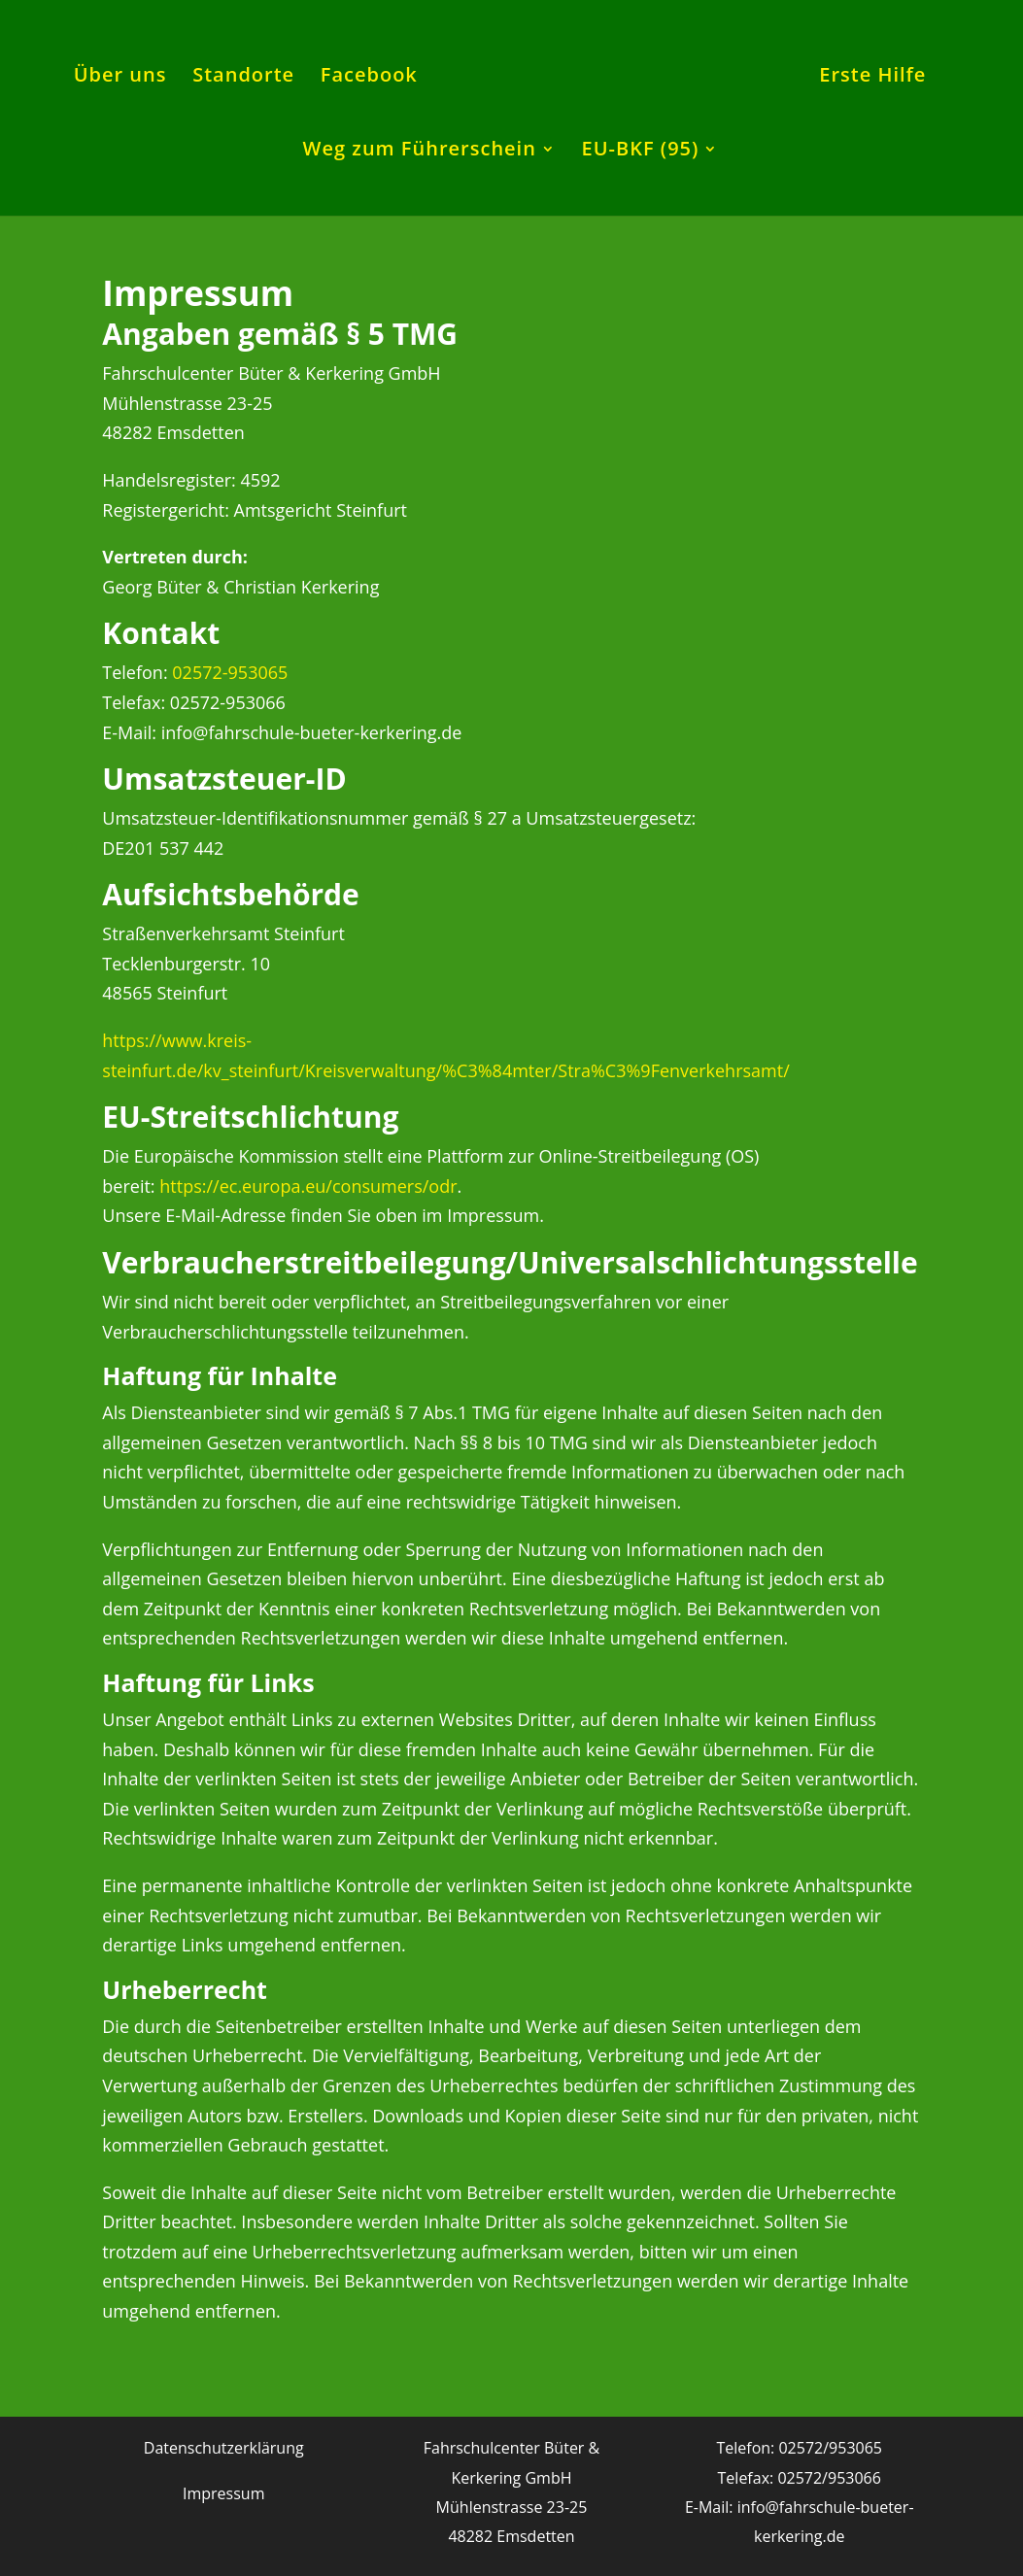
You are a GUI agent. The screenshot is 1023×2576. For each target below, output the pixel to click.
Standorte (243, 77)
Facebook (369, 77)
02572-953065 (230, 672)
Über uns (120, 77)
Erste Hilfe (872, 77)
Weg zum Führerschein (419, 151)
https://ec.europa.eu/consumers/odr (308, 1186)
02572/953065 (830, 2447)
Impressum (223, 2493)
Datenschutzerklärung (224, 2447)
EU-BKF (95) (640, 151)
